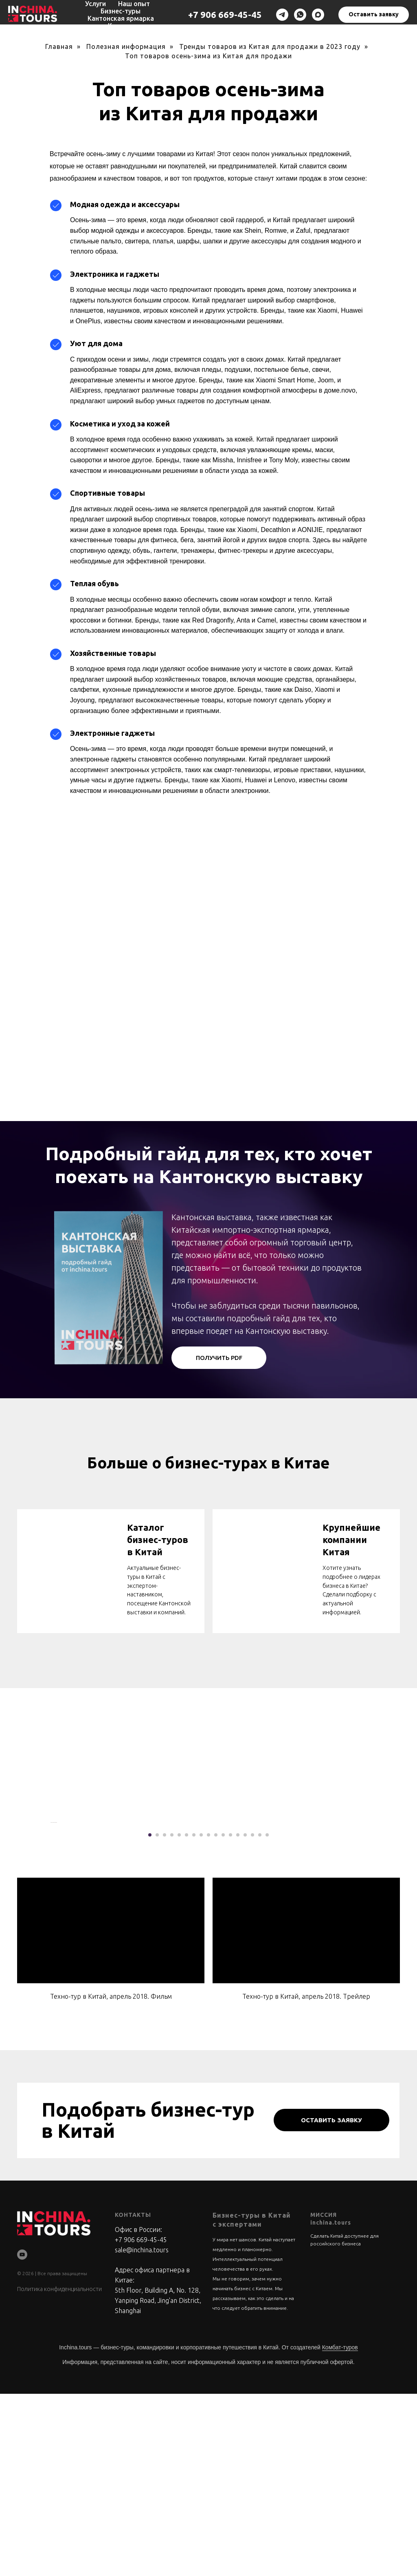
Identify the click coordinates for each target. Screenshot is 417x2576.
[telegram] (282, 15)
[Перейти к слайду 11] (223, 2017)
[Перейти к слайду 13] (237, 2017)
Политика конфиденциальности (59, 2471)
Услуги (95, 3)
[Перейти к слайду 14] (245, 2017)
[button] (373, 15)
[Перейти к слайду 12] (230, 2017)
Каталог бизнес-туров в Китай (157, 1539)
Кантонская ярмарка (121, 18)
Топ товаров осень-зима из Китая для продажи (208, 56)
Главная (59, 46)
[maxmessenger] (318, 15)
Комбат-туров (340, 2529)
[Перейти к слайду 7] (193, 2017)
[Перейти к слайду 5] (179, 2017)
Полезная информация (126, 46)
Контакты (123, 25)
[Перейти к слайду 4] (171, 2017)
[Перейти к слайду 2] (157, 2017)
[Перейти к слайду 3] (164, 2017)
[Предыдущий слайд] (50, 1913)
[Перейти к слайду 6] (186, 2017)
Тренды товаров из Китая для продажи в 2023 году (269, 46)
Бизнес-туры (120, 11)
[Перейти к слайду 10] (215, 2017)
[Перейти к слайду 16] (259, 2017)
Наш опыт (134, 3)
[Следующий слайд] (367, 1913)
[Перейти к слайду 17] (267, 2017)
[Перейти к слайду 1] (149, 2017)
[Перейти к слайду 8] (201, 2017)
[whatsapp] (300, 15)
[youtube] (22, 2436)
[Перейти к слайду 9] (208, 2017)
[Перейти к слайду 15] (252, 2017)
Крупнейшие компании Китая (351, 1539)
